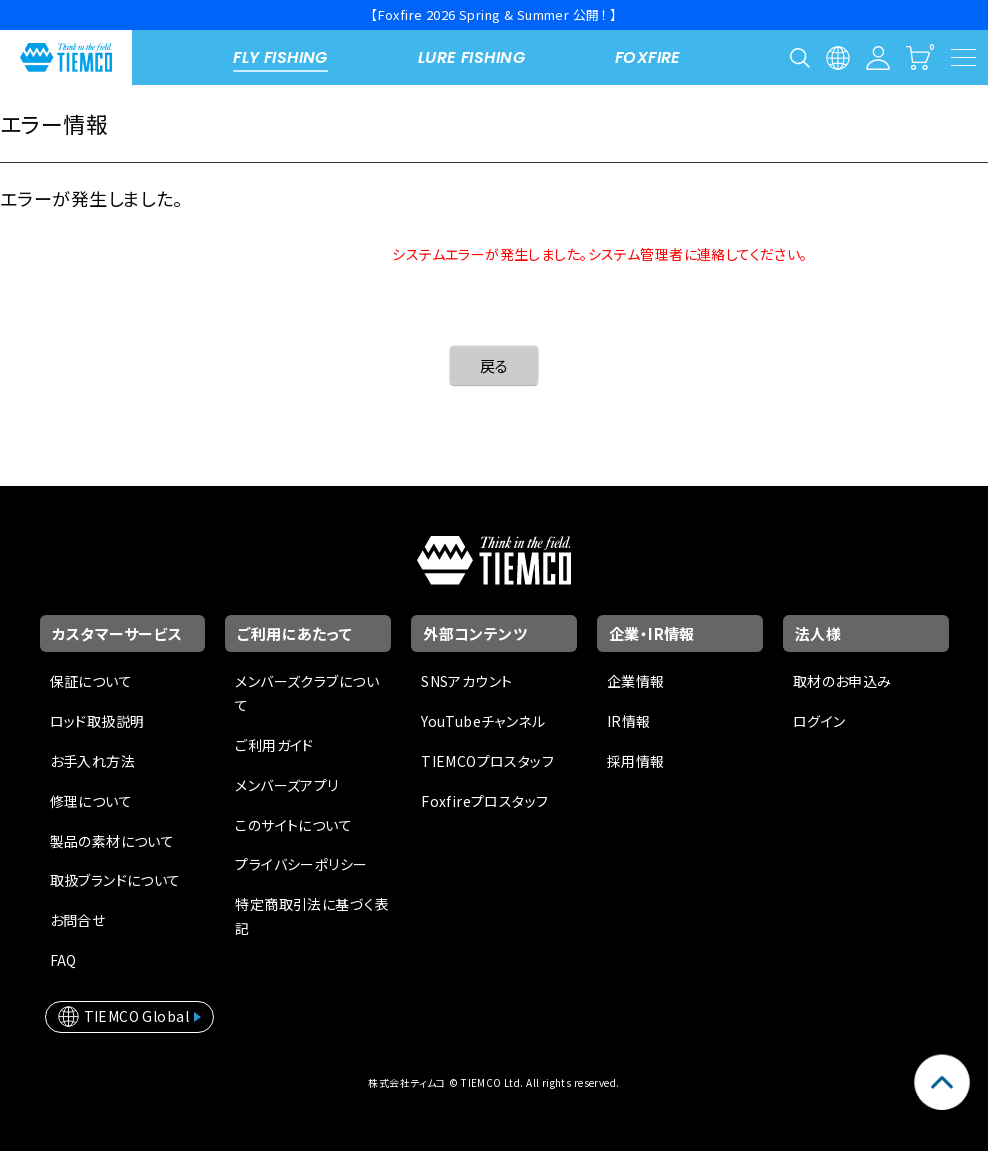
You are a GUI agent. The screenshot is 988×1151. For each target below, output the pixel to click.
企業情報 (636, 681)
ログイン (819, 721)
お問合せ (78, 920)
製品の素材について (112, 841)
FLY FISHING (280, 57)
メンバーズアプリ (286, 785)
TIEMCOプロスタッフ (487, 761)
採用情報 (636, 761)
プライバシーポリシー (301, 864)
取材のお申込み (842, 681)
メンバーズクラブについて (307, 693)
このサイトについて (293, 825)
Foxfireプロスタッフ (484, 801)
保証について (91, 681)
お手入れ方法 (93, 761)
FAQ (63, 960)
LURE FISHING (471, 57)
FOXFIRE (648, 57)
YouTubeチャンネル (483, 721)
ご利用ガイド (274, 745)
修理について (91, 801)
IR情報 (629, 721)
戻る (494, 365)
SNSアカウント (466, 681)
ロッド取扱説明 (97, 721)
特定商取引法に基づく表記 (312, 916)
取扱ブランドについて (115, 880)
